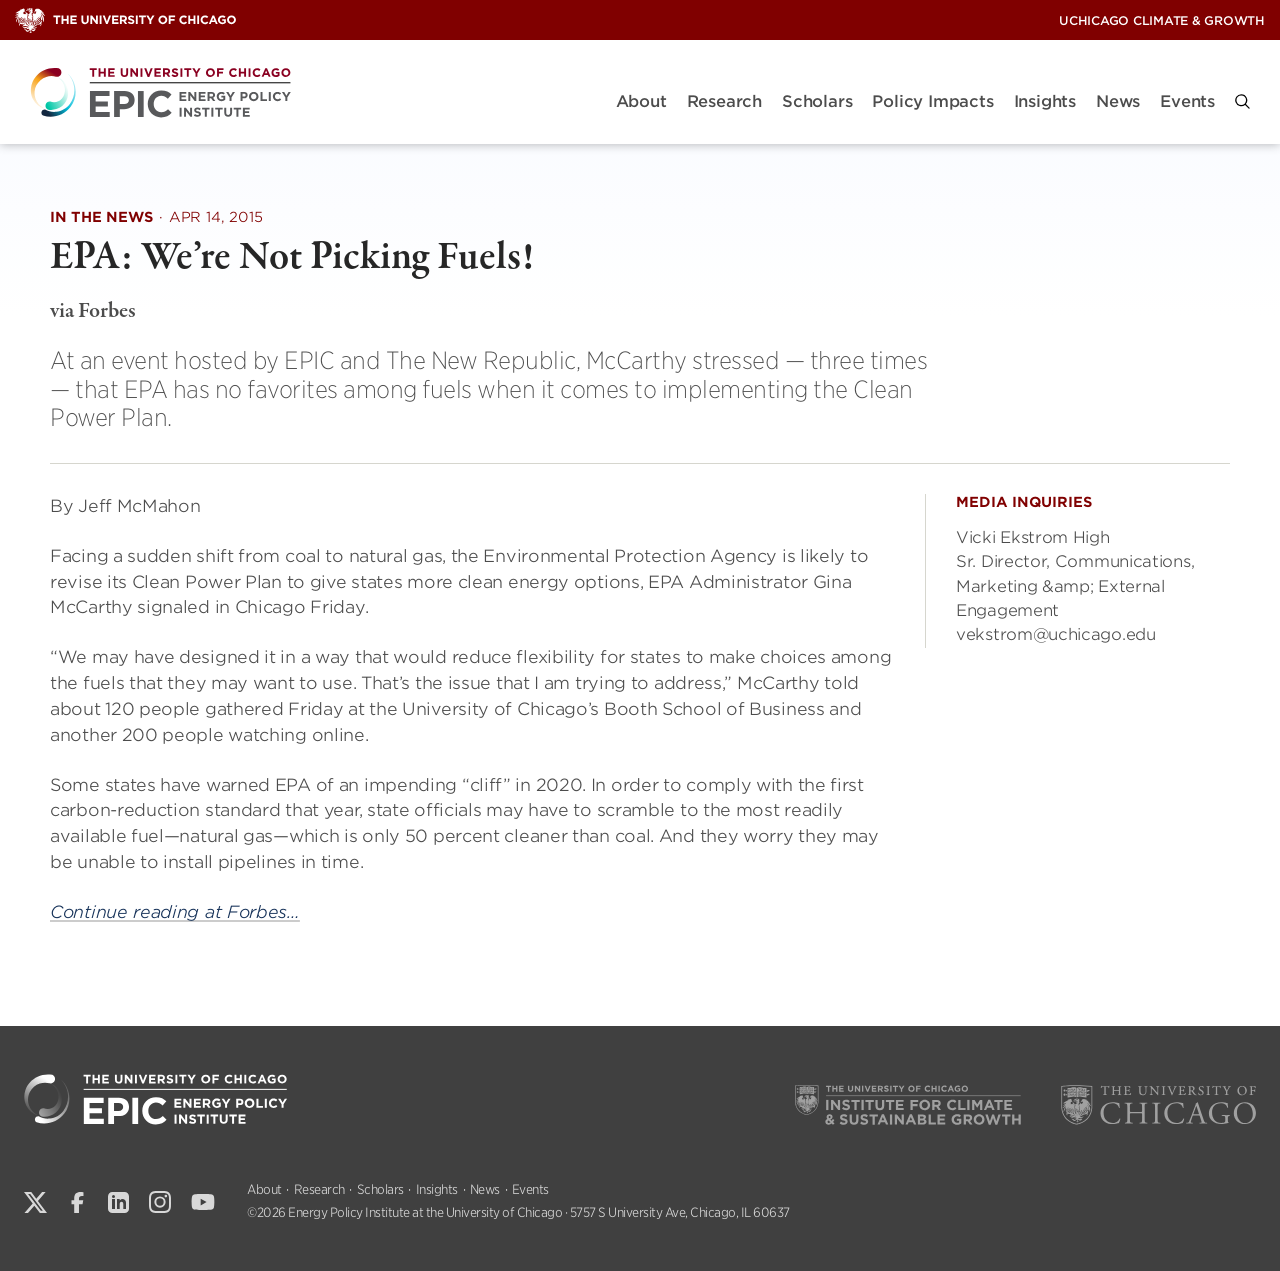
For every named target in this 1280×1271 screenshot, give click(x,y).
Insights (1045, 101)
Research (724, 101)
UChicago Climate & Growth (1162, 20)
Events (1187, 101)
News (1118, 101)
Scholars (817, 101)
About (641, 101)
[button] (1242, 101)
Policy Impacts (932, 101)
